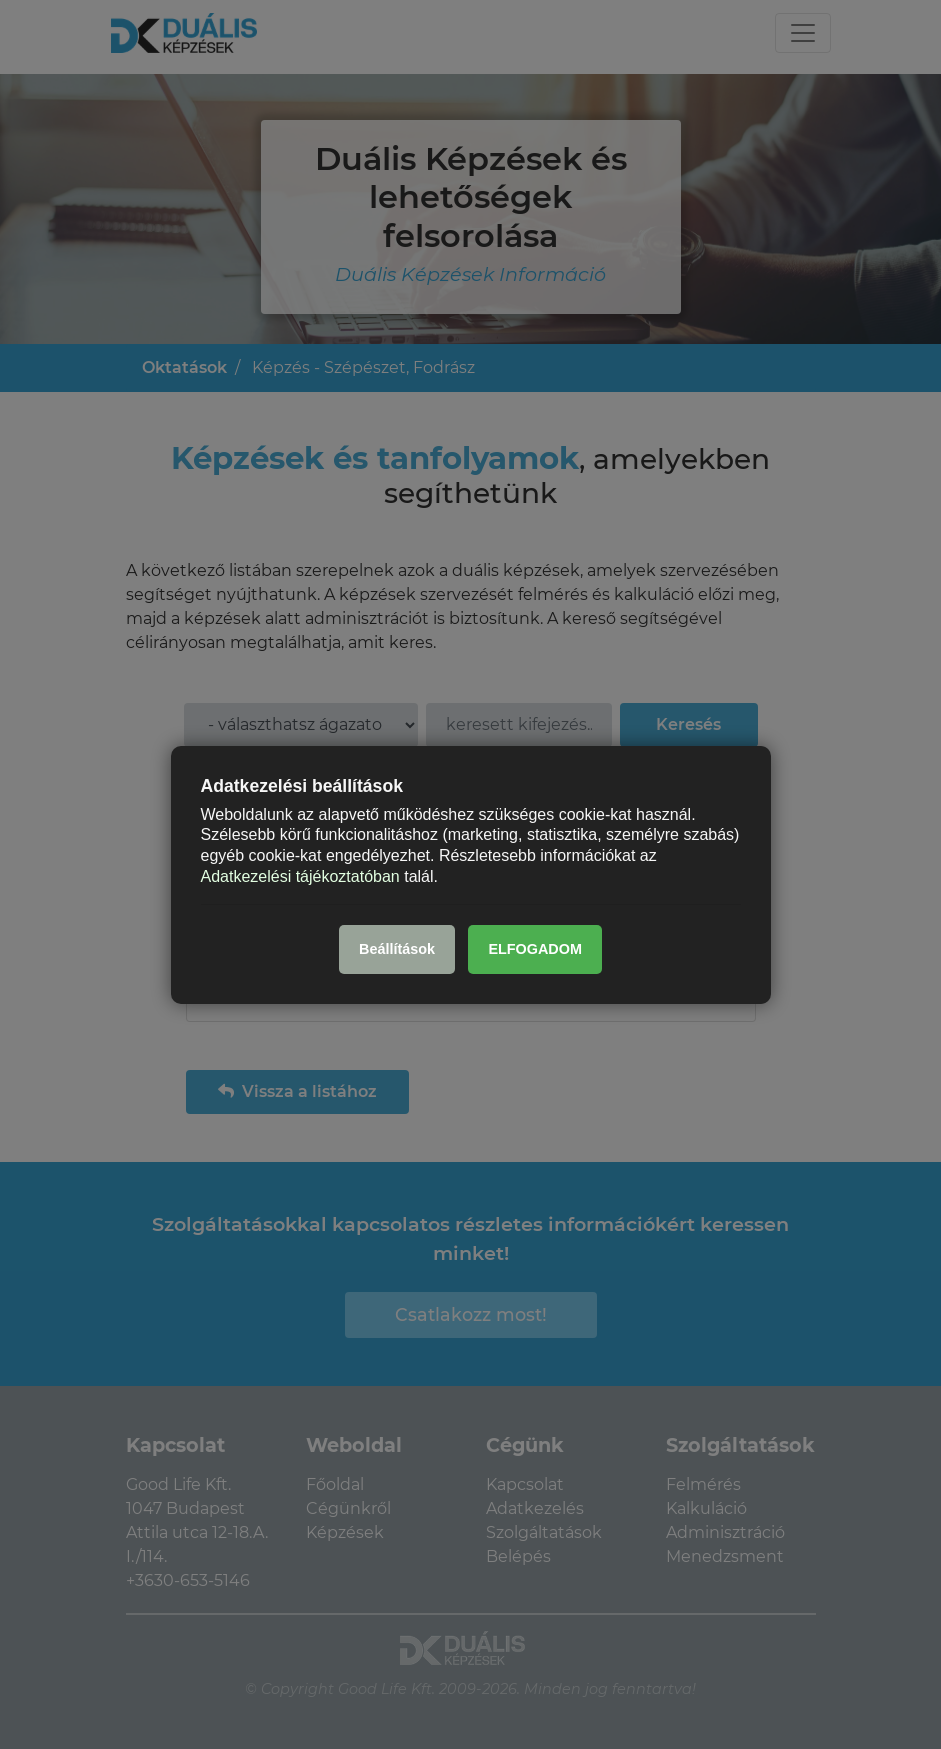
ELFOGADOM (535, 949)
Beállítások (397, 949)
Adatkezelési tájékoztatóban (300, 876)
